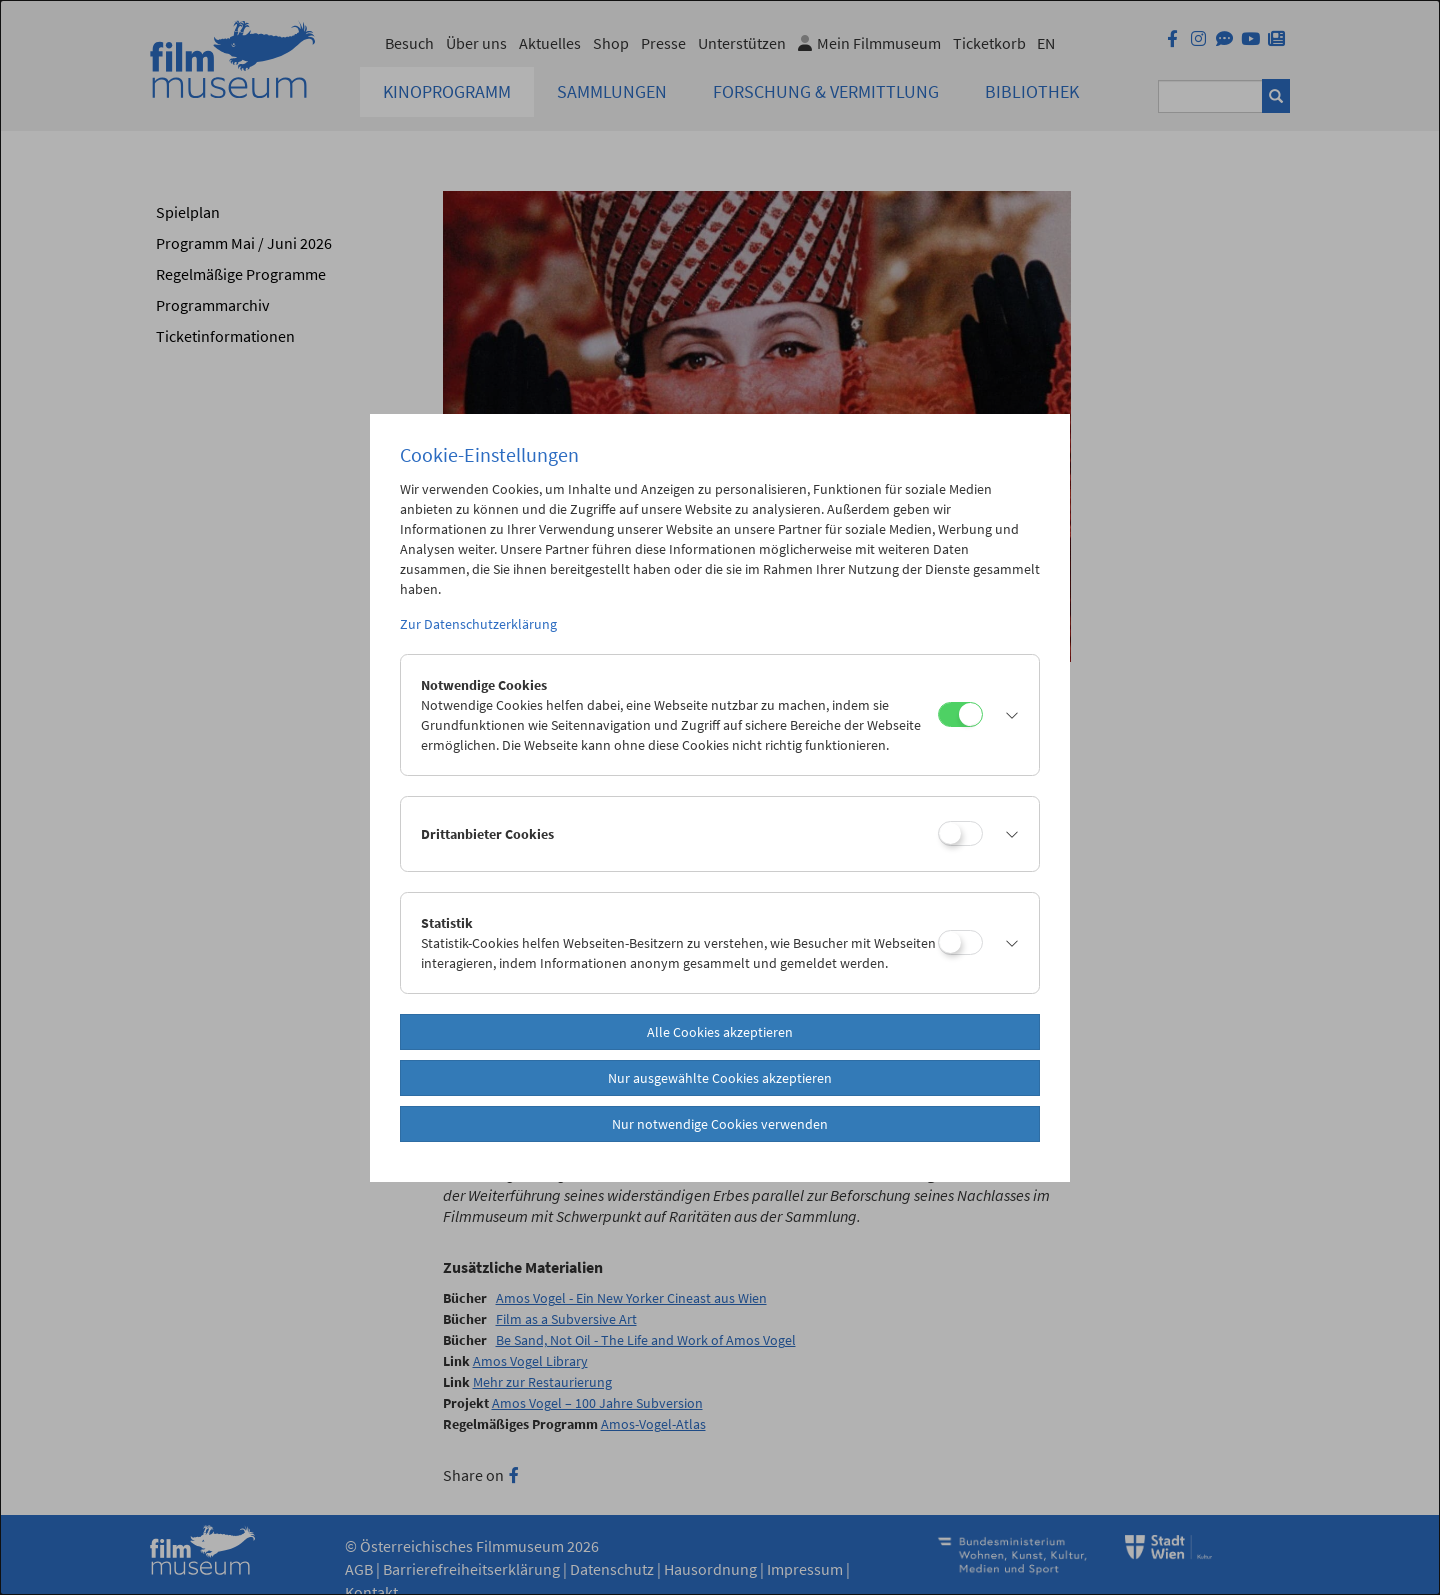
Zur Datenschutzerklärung (478, 624)
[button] (1006, 715)
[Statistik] (960, 942)
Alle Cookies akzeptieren (720, 1032)
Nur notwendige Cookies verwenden (720, 1124)
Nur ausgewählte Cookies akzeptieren (720, 1078)
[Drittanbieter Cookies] (960, 833)
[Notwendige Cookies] (960, 714)
